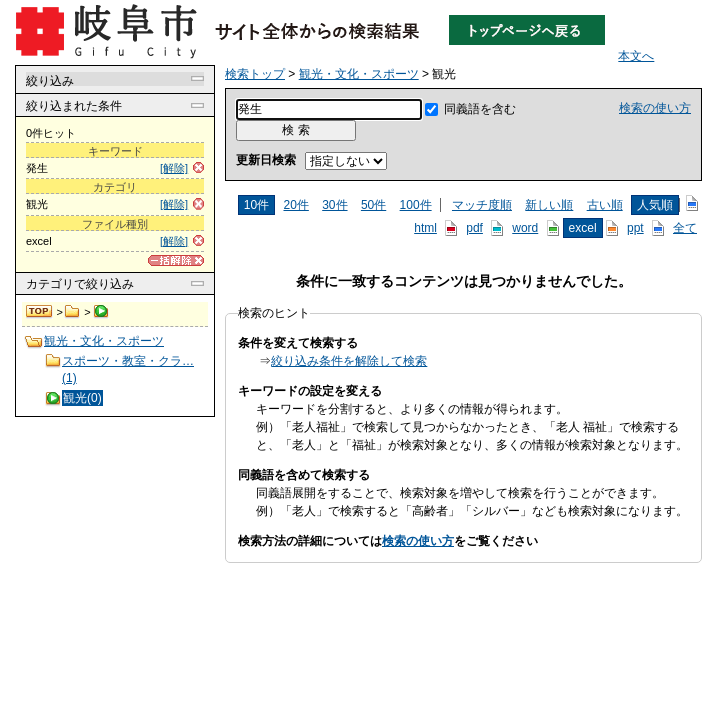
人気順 (655, 205)
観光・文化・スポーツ (72, 312)
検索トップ (40, 312)
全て (685, 228)
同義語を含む (480, 109)
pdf (474, 228)
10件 (256, 205)
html (425, 228)
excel (583, 228)
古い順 (605, 205)
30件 (334, 205)
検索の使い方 (655, 108)
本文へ (636, 56)
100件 (416, 205)
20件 (295, 205)
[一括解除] (176, 260)
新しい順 (549, 205)
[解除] (174, 168)
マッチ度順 (482, 205)
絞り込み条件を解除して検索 (349, 361)
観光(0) (82, 398)
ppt (635, 228)
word (525, 228)
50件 (373, 205)
